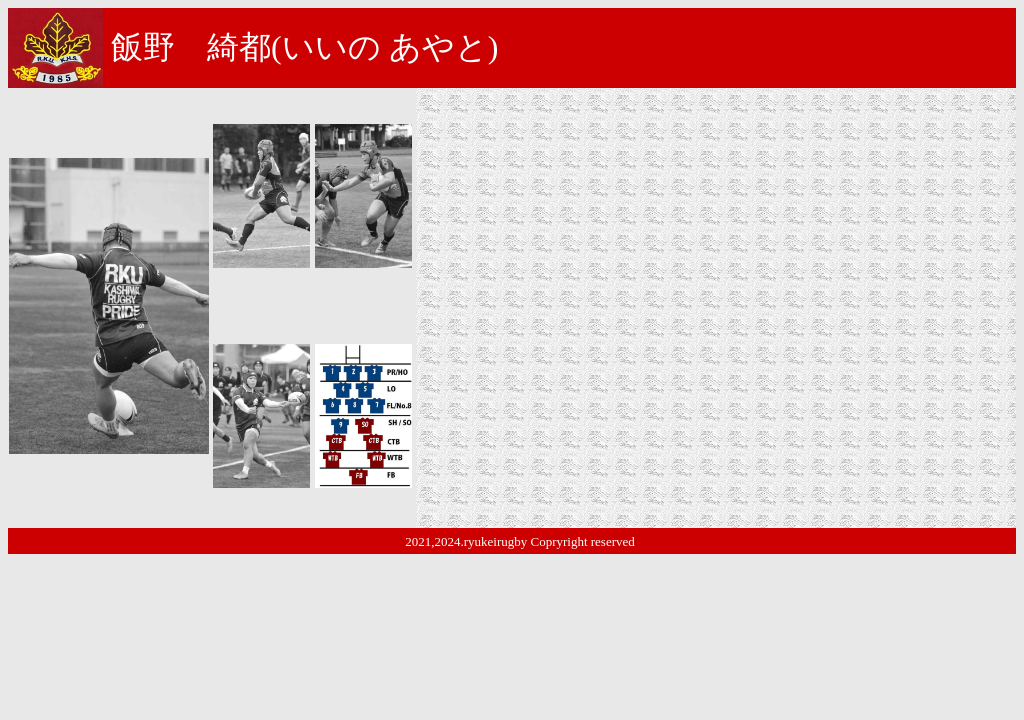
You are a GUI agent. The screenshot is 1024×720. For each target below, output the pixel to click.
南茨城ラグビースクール (535, 196)
